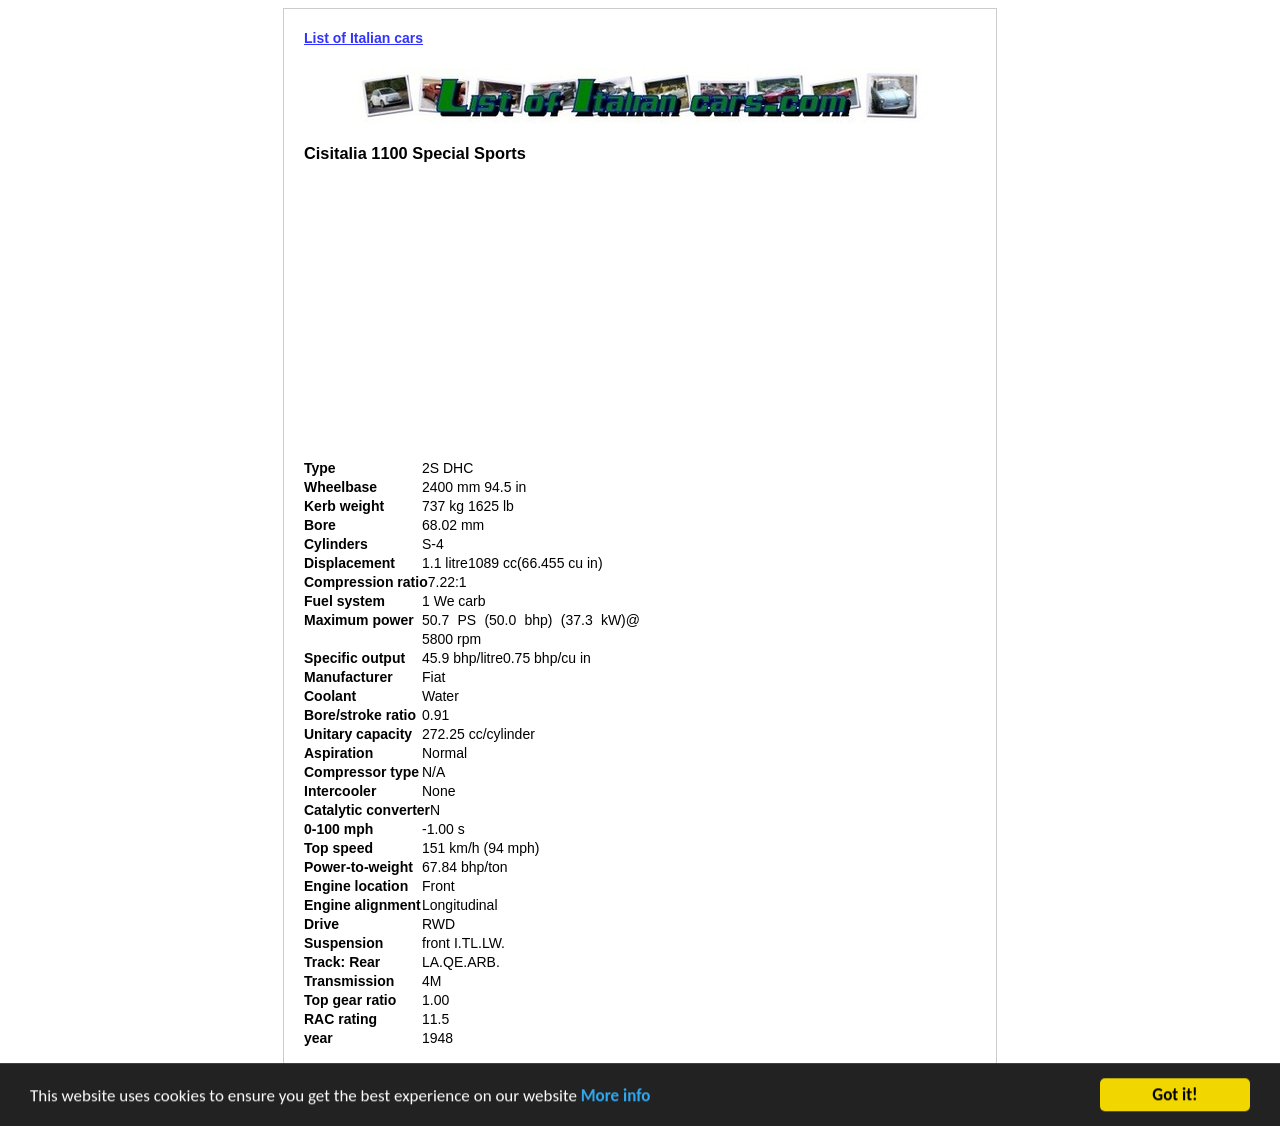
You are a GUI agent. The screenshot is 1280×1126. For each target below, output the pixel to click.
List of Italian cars (363, 38)
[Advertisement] (472, 319)
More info (616, 1096)
